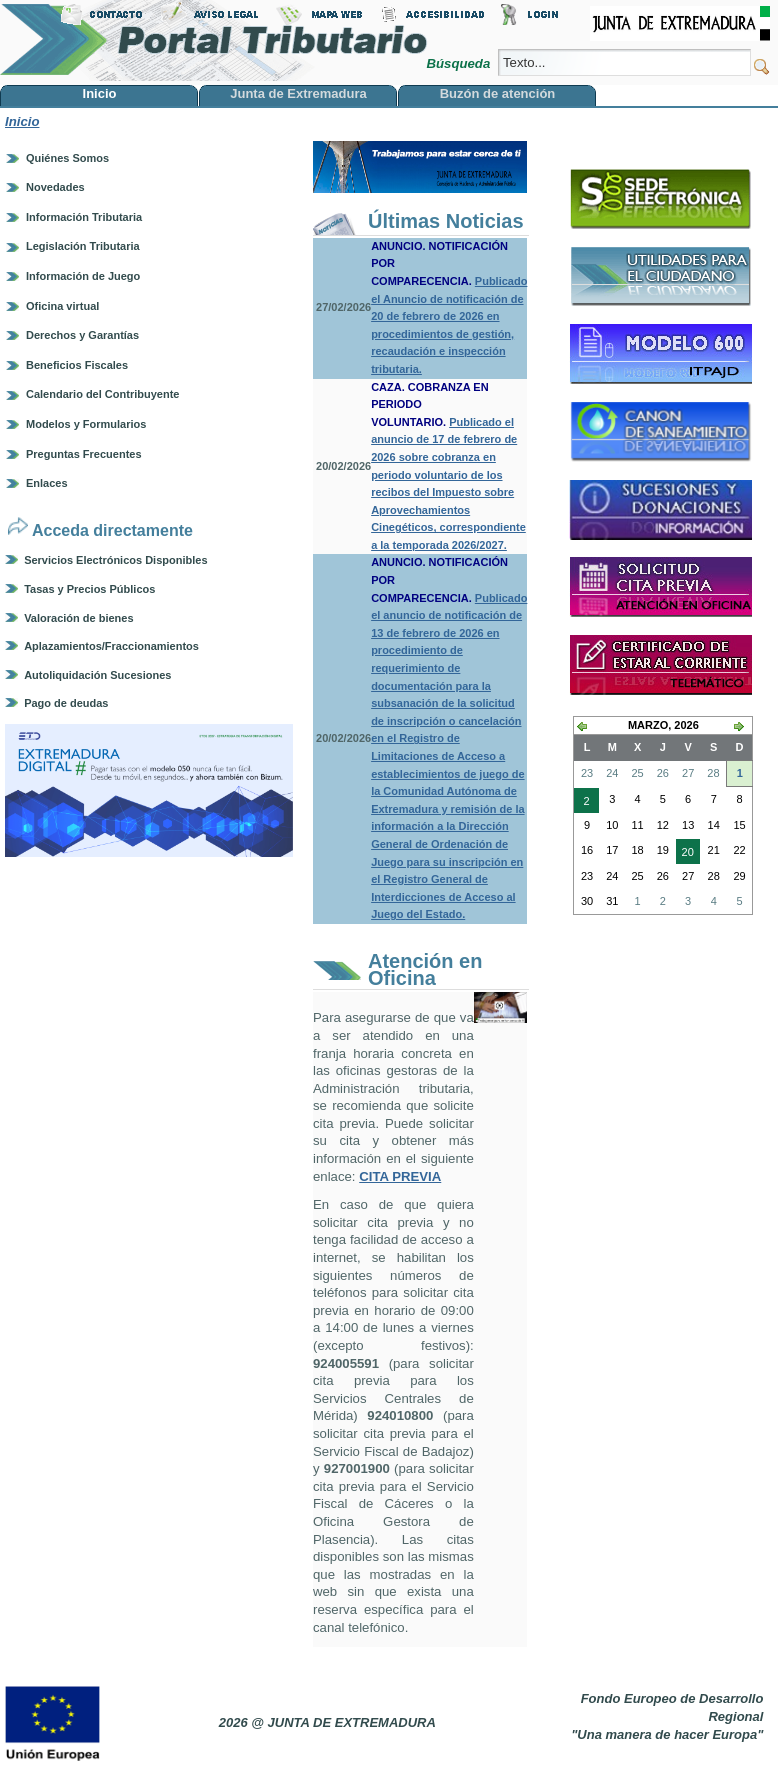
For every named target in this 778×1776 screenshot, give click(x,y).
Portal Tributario (214, 40)
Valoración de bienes (78, 618)
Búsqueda (459, 63)
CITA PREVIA (400, 1176)
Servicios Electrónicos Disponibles (115, 560)
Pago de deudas (66, 703)
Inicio (22, 121)
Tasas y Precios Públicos (89, 589)
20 (685, 854)
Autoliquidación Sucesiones (97, 675)
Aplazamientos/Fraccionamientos (111, 646)
